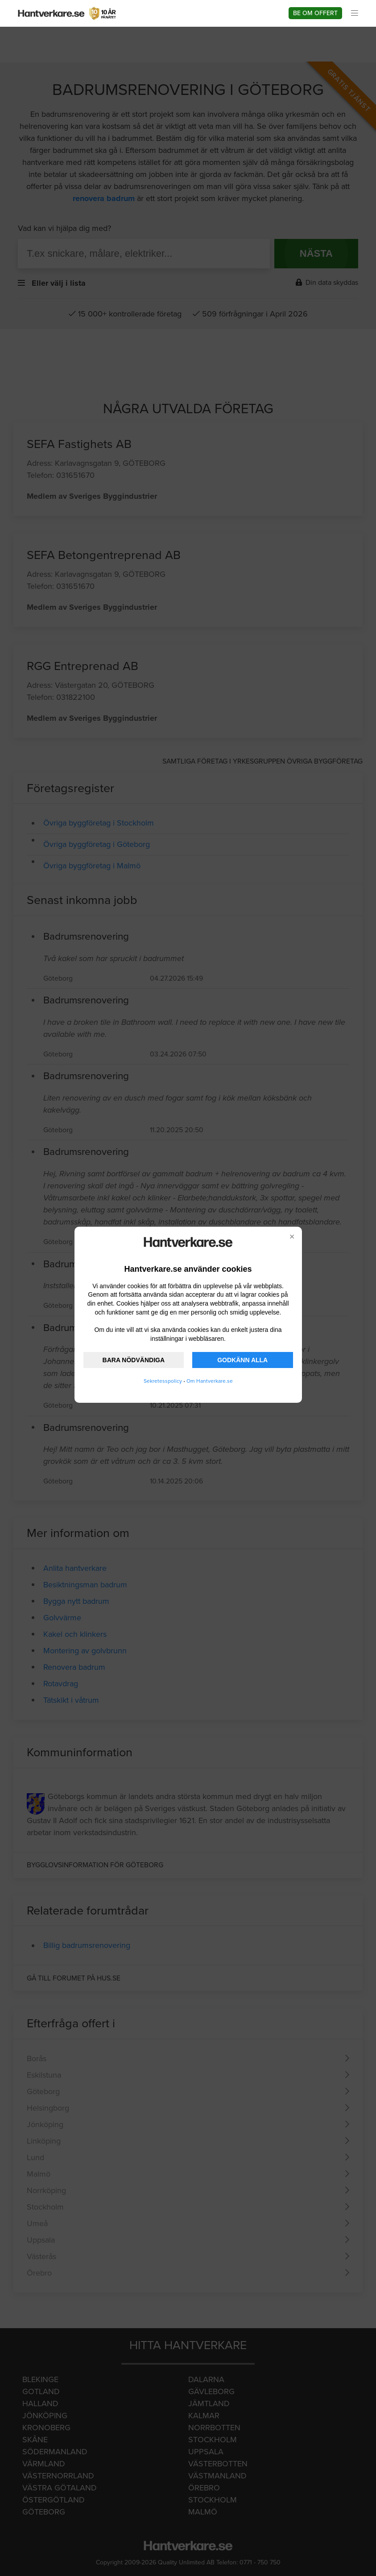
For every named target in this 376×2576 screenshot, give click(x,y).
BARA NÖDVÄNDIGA (134, 1360)
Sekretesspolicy (163, 1381)
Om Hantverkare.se (209, 1381)
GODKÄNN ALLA (242, 1360)
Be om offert (315, 13)
